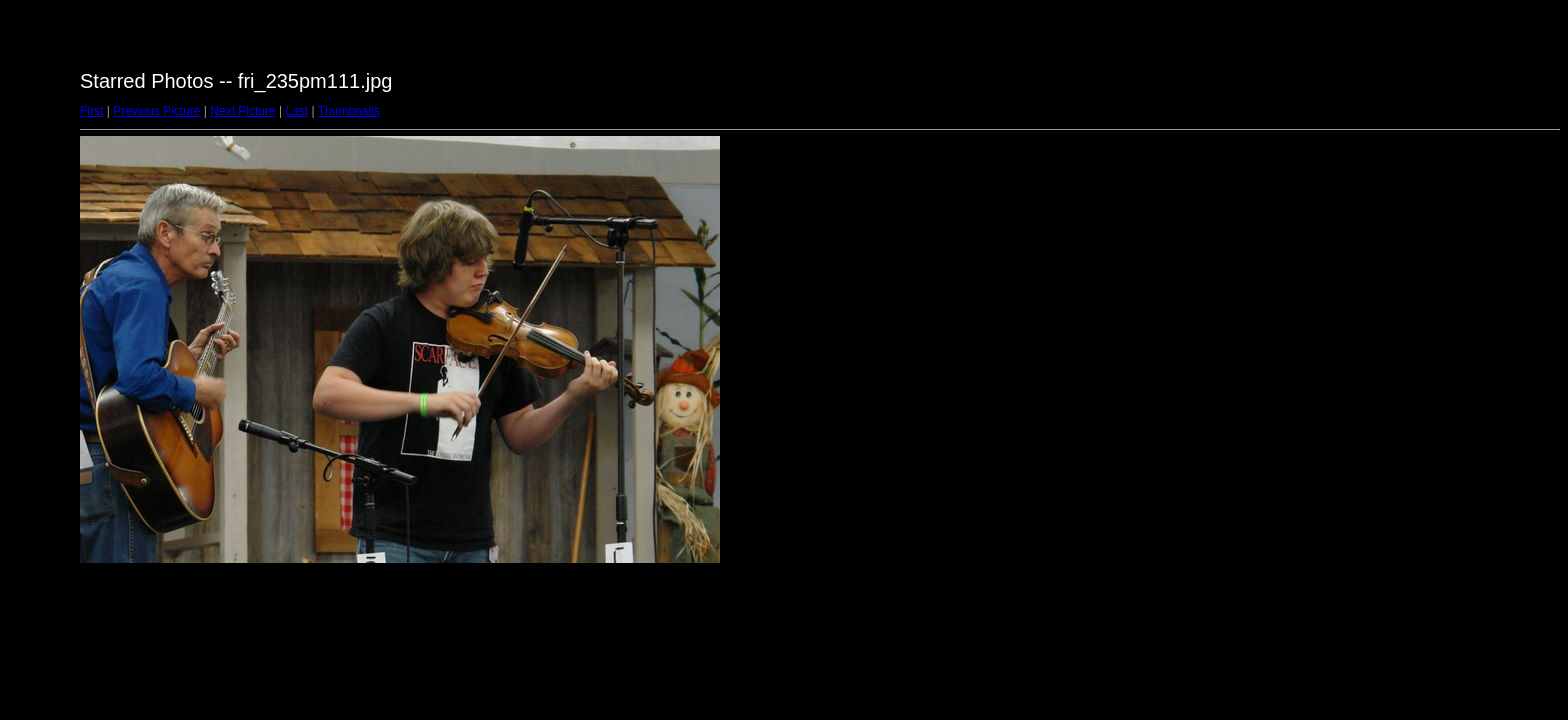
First (91, 111)
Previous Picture (156, 111)
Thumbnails (349, 111)
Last (296, 111)
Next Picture (242, 111)
